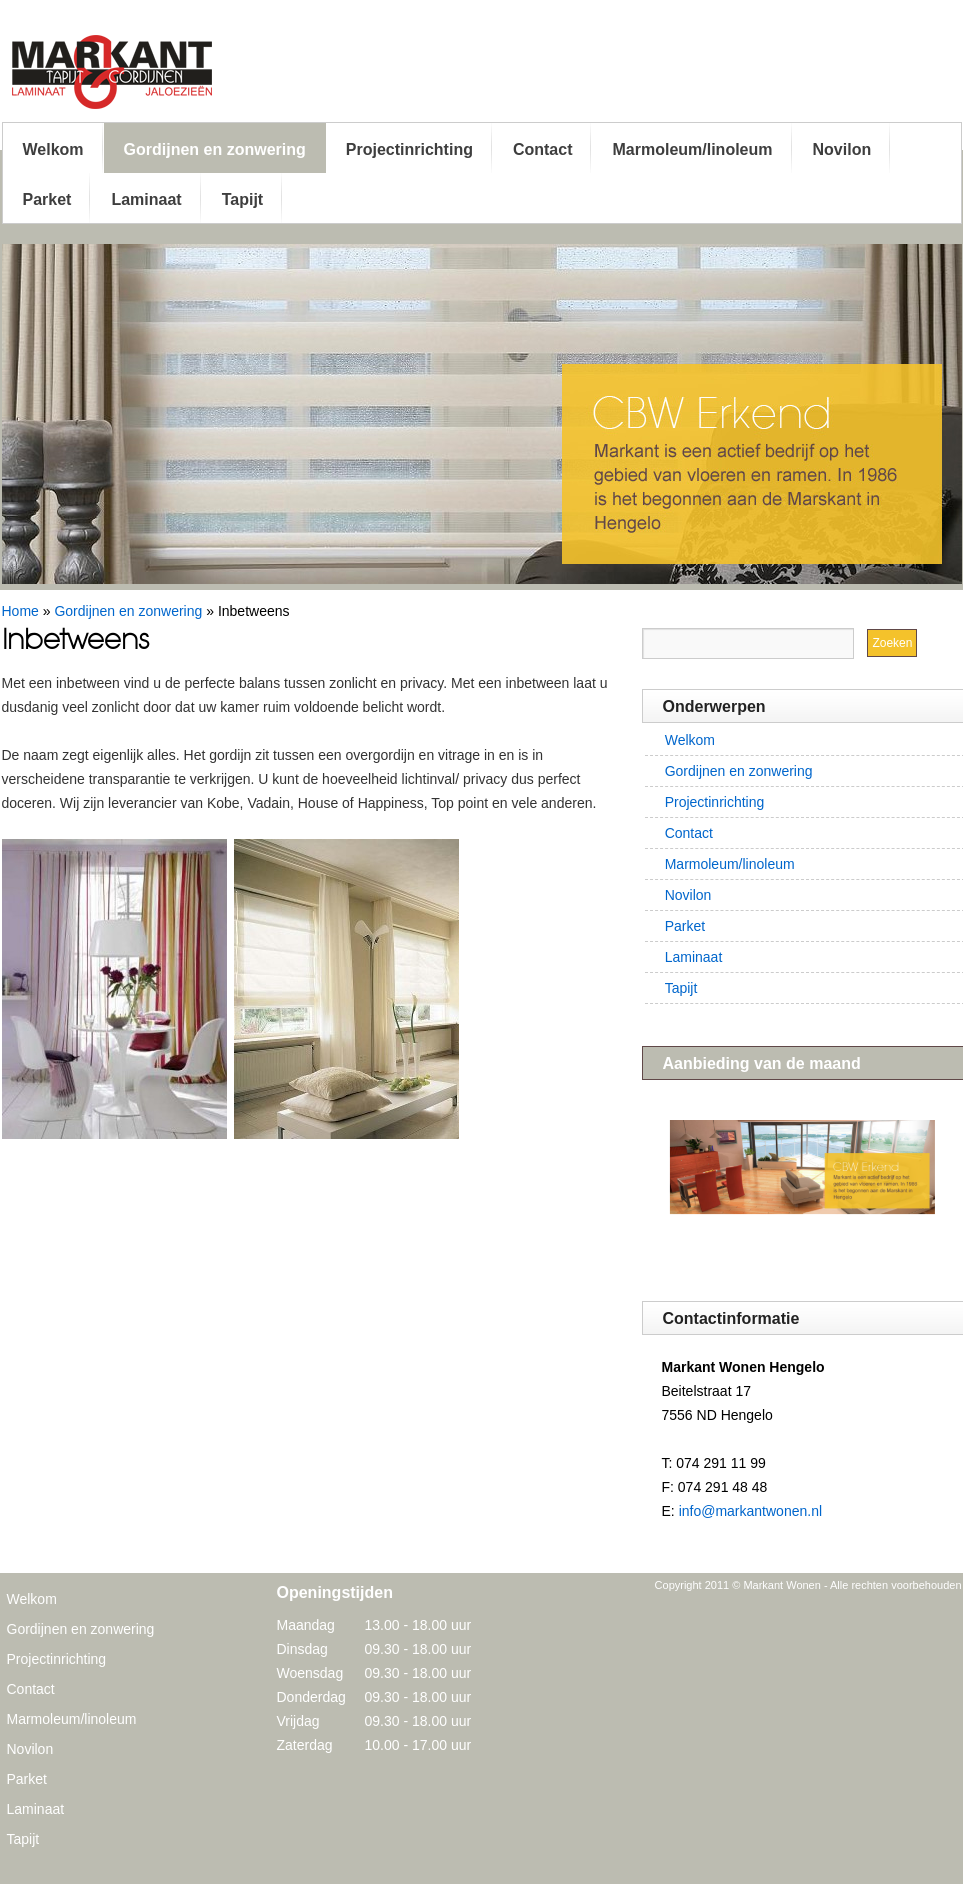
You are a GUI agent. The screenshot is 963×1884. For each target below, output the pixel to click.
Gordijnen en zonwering (215, 149)
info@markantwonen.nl (750, 1511)
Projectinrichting (409, 149)
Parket (47, 199)
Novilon (842, 149)
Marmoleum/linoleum (692, 149)
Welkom (53, 149)
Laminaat (146, 199)
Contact (543, 149)
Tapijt (242, 199)
